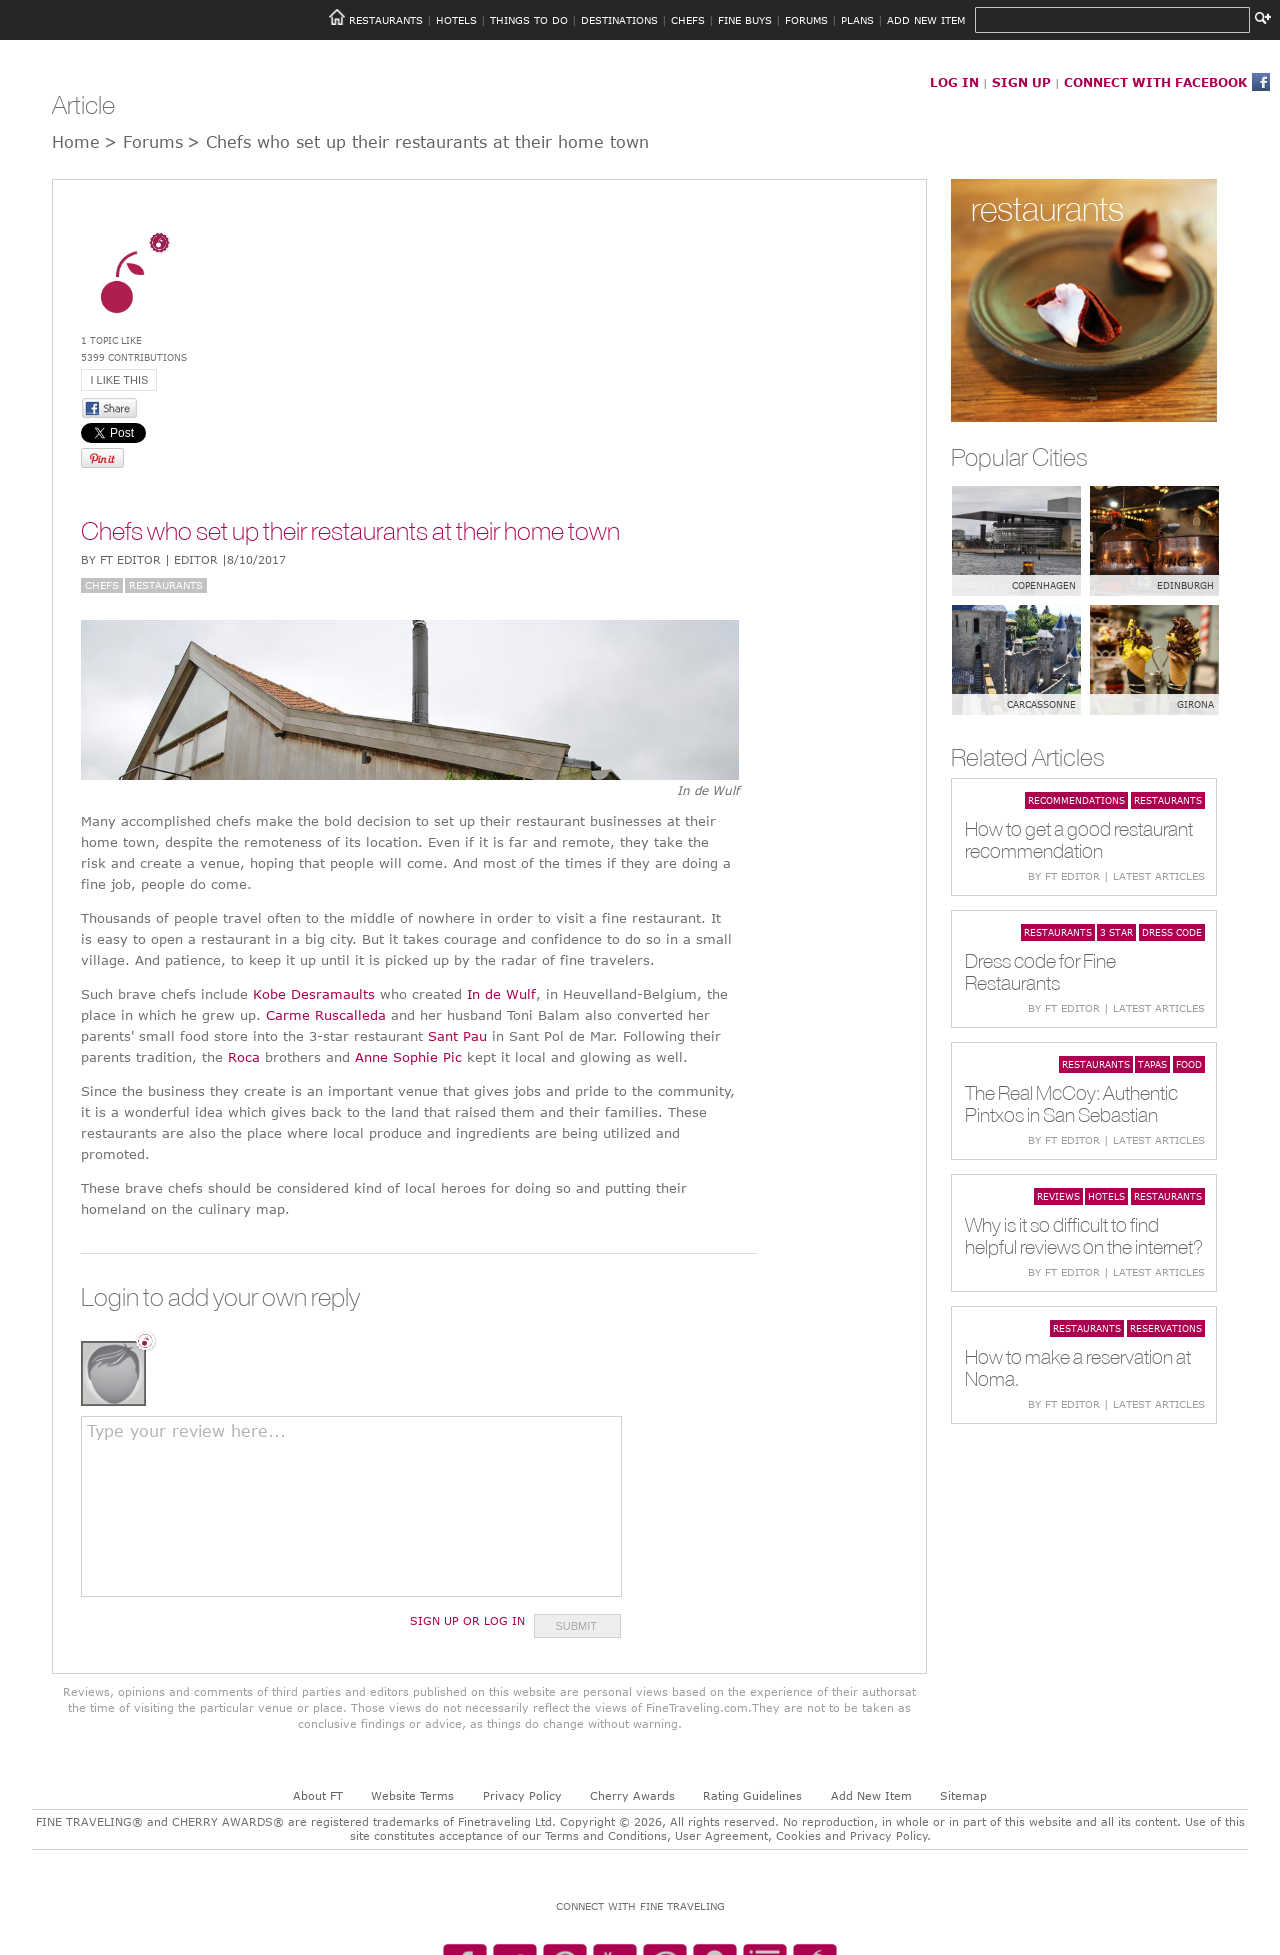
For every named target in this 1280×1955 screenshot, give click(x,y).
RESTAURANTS (386, 20)
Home (76, 142)
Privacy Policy (522, 1795)
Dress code (1172, 932)
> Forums (143, 142)
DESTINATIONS (619, 20)
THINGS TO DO (529, 20)
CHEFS (688, 20)
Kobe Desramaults (314, 994)
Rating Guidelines (752, 1795)
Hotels (1106, 1196)
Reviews (1058, 1196)
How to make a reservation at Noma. (1078, 1367)
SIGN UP (1021, 82)
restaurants (1047, 208)
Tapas (1152, 1064)
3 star (1116, 932)
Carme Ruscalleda (326, 1015)
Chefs (102, 585)
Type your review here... (186, 1431)
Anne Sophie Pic (408, 1057)
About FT (318, 1795)
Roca (244, 1057)
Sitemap (963, 1795)
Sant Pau (457, 1036)
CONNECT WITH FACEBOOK (1155, 82)
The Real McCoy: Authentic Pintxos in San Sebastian (1071, 1103)
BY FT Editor (183, 559)
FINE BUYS (745, 20)
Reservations (1166, 1328)
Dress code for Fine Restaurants (1040, 971)
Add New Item (871, 1795)
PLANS (857, 20)
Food (1189, 1064)
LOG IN (954, 82)
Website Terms (412, 1795)
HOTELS (456, 20)
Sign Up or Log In (467, 1620)
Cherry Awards (632, 1795)
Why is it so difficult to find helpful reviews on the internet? (1084, 1235)
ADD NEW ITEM (926, 20)
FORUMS (806, 20)
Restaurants (166, 585)
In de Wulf (501, 994)
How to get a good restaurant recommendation (1079, 839)
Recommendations (1076, 800)
